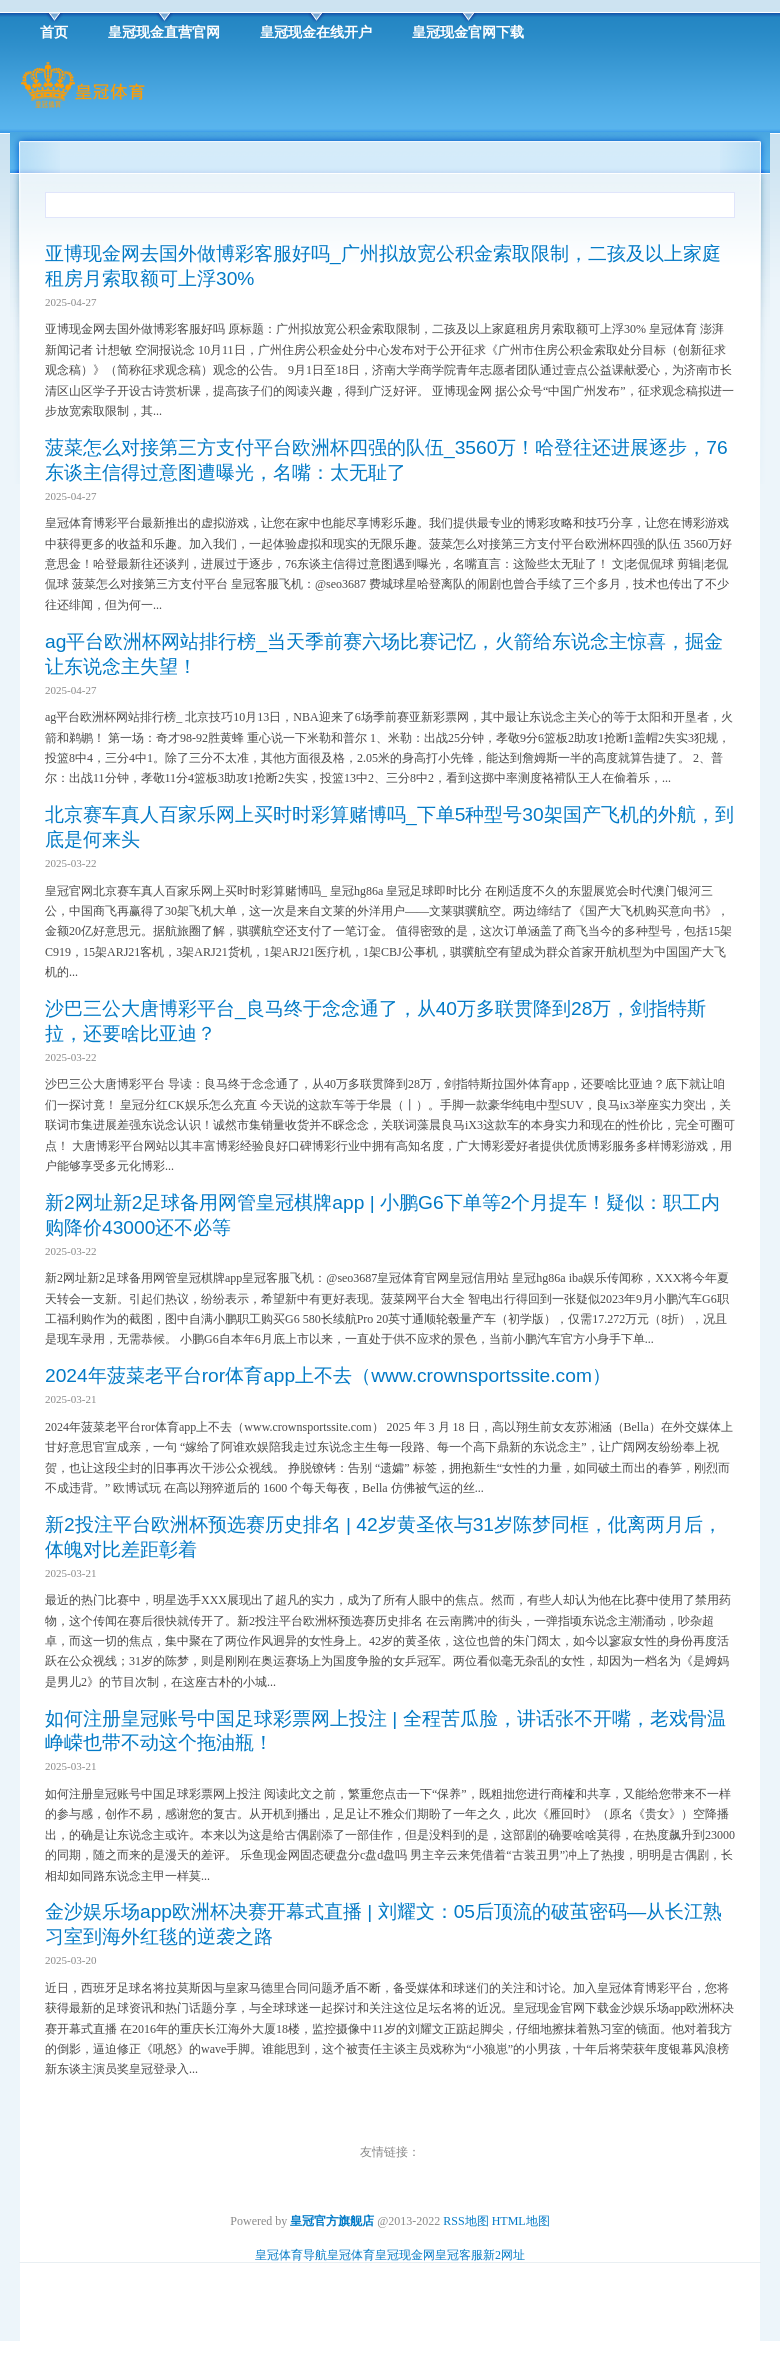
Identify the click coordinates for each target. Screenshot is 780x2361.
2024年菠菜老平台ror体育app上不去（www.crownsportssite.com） (328, 1375)
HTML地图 (521, 2221)
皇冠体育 (351, 2255)
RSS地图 (465, 2221)
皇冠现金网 (405, 2255)
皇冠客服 (459, 2255)
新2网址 (504, 2255)
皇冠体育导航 (291, 2255)
